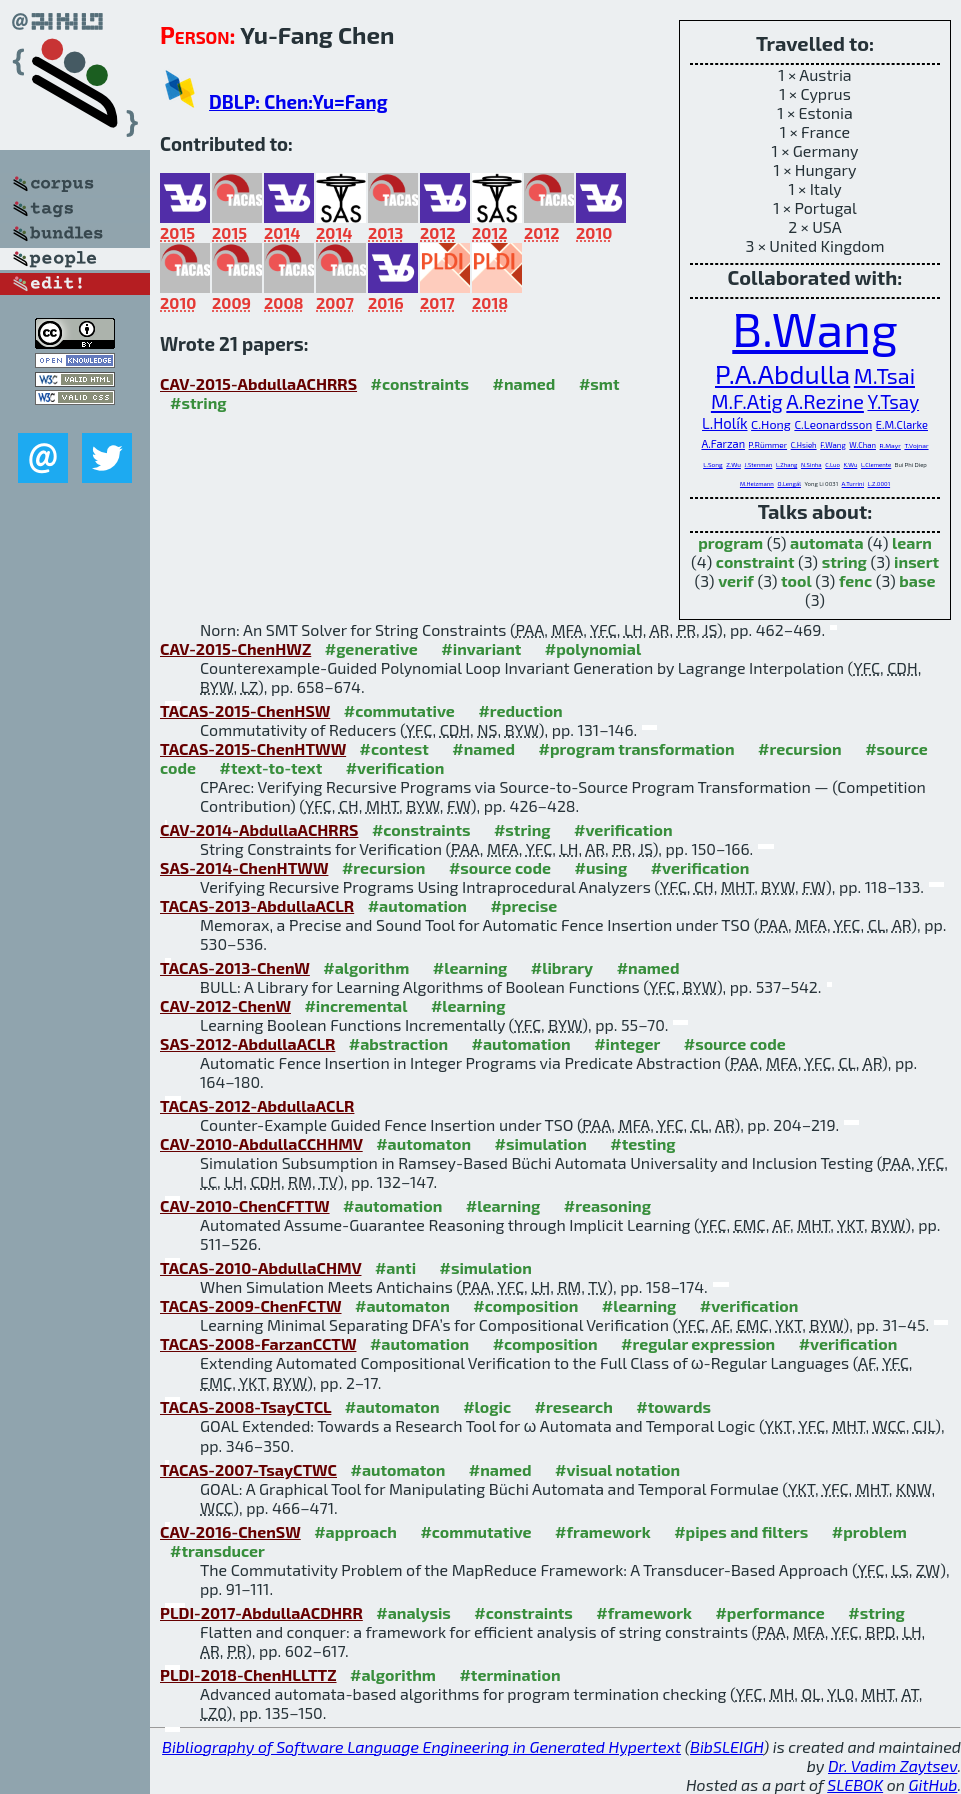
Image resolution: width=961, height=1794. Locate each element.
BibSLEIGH (726, 1746)
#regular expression (698, 1343)
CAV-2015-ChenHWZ (235, 648)
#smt (599, 383)
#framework (603, 1531)
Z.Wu (733, 464)
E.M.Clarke (902, 424)
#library (562, 967)
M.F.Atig (747, 401)
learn (912, 542)
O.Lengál (789, 483)
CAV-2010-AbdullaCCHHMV (261, 1143)
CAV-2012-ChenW (225, 1005)
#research (574, 1406)
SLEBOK (855, 1784)
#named (524, 383)
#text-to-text (271, 767)
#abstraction (398, 1043)
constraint (755, 561)
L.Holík (725, 423)
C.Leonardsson (833, 424)
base (917, 580)
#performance (769, 1612)
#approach (355, 1531)
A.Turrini (853, 483)
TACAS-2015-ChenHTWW (253, 748)
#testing (642, 1143)
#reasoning (607, 1205)
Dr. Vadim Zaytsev (892, 1765)
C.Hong (771, 424)
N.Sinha (811, 464)
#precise (523, 905)
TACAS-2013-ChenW (235, 967)
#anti (395, 1267)
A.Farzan (723, 443)
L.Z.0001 (879, 483)
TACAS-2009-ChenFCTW (251, 1305)
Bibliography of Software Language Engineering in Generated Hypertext (421, 1746)
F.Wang (833, 445)
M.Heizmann (757, 483)
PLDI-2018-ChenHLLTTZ (248, 1674)
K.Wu (851, 464)
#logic (487, 1406)
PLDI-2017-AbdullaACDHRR (261, 1612)
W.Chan (862, 445)
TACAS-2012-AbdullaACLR (257, 1105)
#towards (673, 1406)
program (730, 542)
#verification (395, 767)
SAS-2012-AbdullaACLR (247, 1043)
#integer (627, 1043)
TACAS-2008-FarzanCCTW (258, 1343)
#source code (500, 867)
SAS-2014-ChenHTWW (244, 867)
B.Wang (814, 328)
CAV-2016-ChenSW (230, 1531)
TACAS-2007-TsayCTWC (248, 1469)
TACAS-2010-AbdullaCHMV (260, 1267)
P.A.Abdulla (782, 373)
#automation (417, 905)
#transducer (217, 1550)
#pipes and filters (741, 1531)
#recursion (800, 748)
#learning (470, 967)
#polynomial (593, 648)
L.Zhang (786, 464)
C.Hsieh (804, 445)
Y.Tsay (893, 401)
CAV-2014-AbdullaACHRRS (259, 829)
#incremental (355, 1005)
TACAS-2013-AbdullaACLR (257, 905)
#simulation (540, 1143)
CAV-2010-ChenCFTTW (245, 1205)
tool (796, 580)
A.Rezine (825, 401)
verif (736, 580)
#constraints (420, 383)
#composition (525, 1305)
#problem (869, 1531)
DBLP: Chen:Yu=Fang (298, 101)
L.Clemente (876, 464)
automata (827, 542)
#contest (394, 748)
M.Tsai (884, 375)
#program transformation (637, 748)
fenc (855, 580)
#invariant (481, 648)
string (844, 561)
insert (916, 561)
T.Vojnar (916, 445)
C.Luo (832, 464)
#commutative (399, 710)
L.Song (712, 464)
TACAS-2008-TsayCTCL (245, 1406)
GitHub (933, 1784)
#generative (371, 648)
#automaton (423, 1143)
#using (601, 867)
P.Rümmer (768, 445)
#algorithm (366, 967)
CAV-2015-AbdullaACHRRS (258, 383)
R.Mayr (890, 445)
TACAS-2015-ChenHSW (245, 710)
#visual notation (617, 1469)
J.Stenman (759, 464)
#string (198, 402)
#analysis (413, 1612)
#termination (509, 1674)
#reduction (520, 710)
